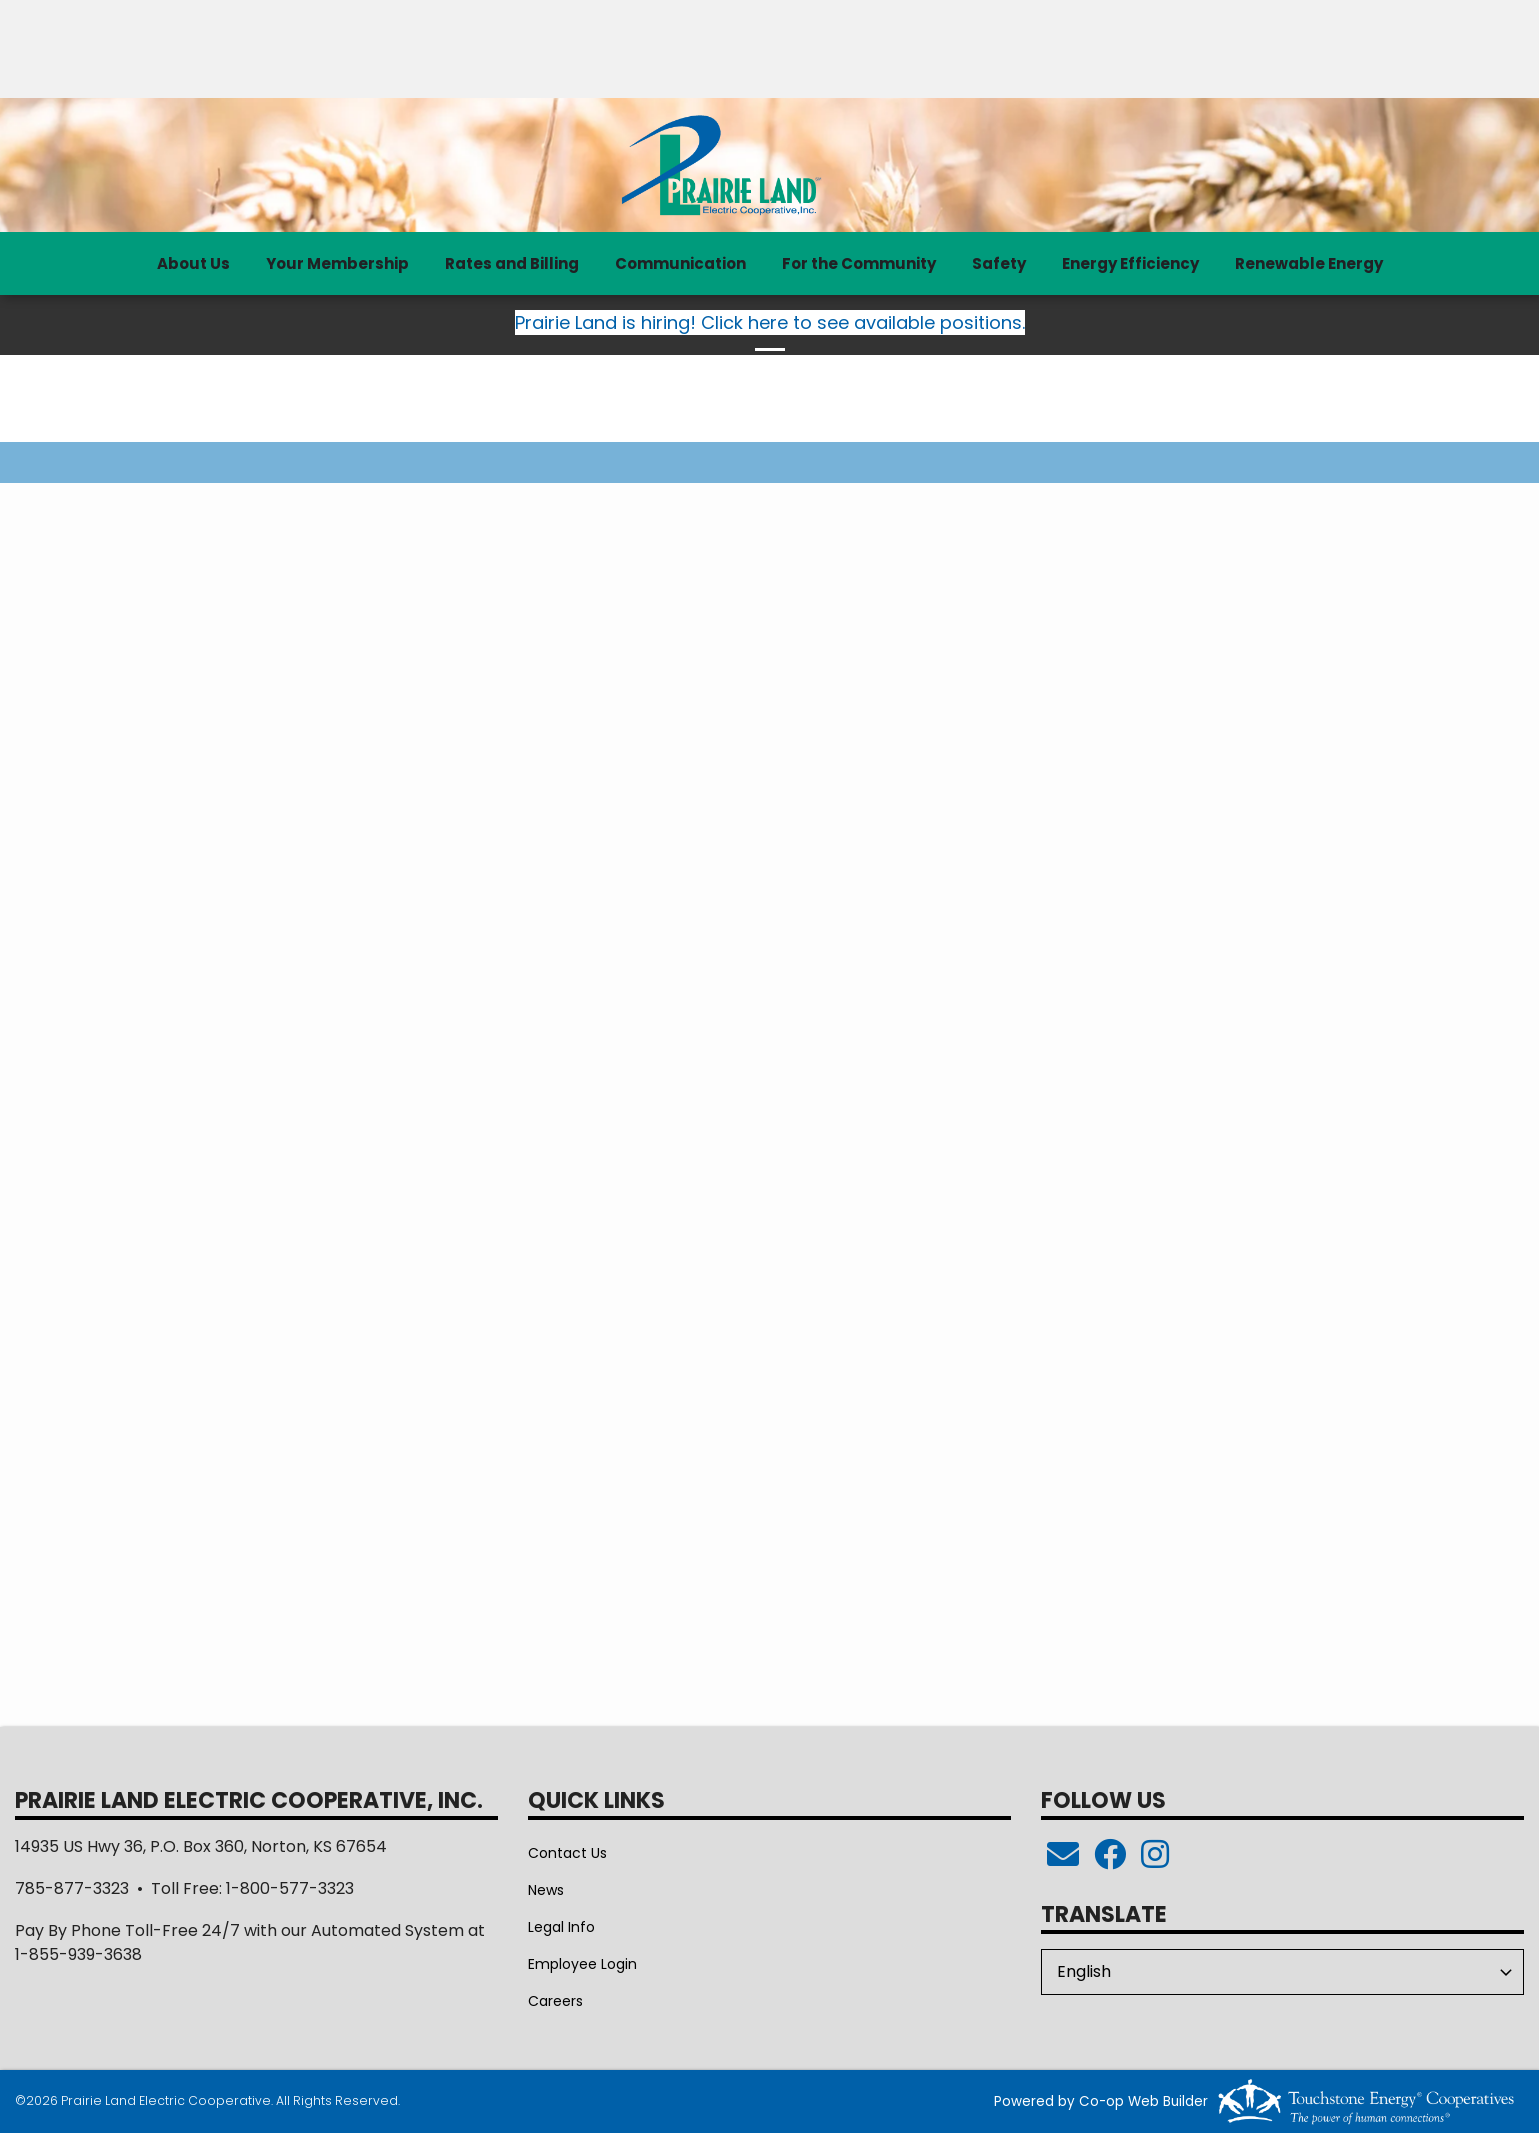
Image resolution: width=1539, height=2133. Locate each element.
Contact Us (567, 1853)
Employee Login (582, 1964)
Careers (555, 2001)
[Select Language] (1282, 1972)
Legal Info (561, 1927)
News (546, 1890)
